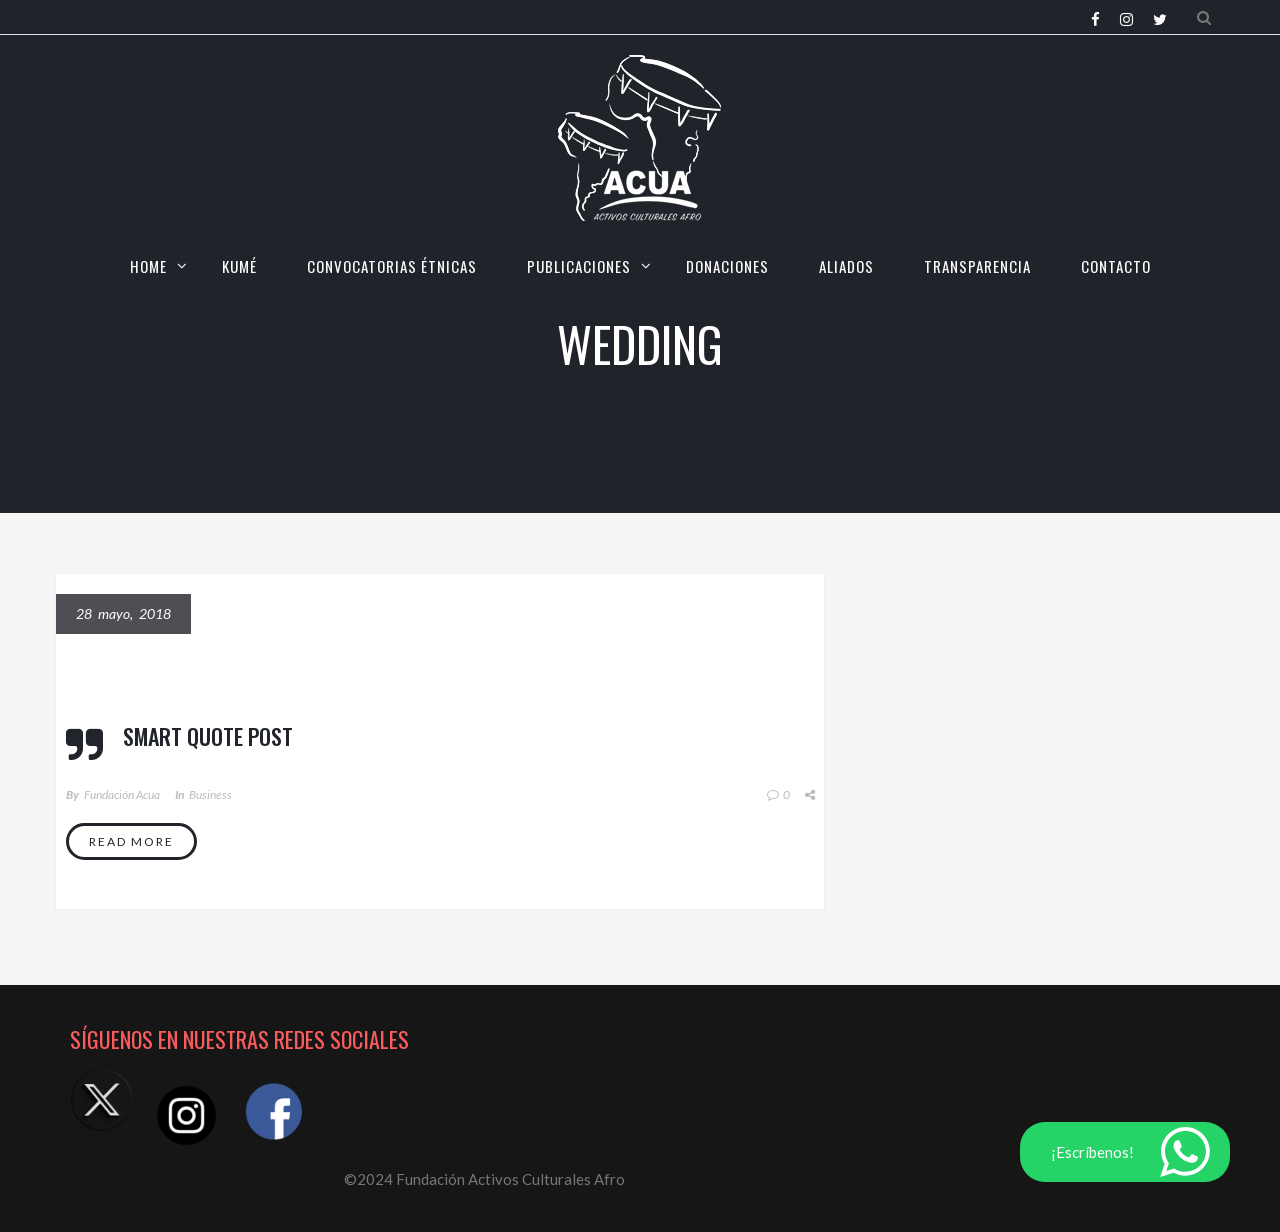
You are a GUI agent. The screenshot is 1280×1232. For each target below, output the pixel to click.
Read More (131, 841)
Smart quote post (208, 736)
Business (210, 794)
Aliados (846, 266)
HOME (148, 266)
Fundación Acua (122, 794)
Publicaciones (579, 266)
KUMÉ (239, 266)
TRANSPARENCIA (977, 266)
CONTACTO (1116, 266)
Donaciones (727, 266)
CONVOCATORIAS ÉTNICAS (392, 266)
